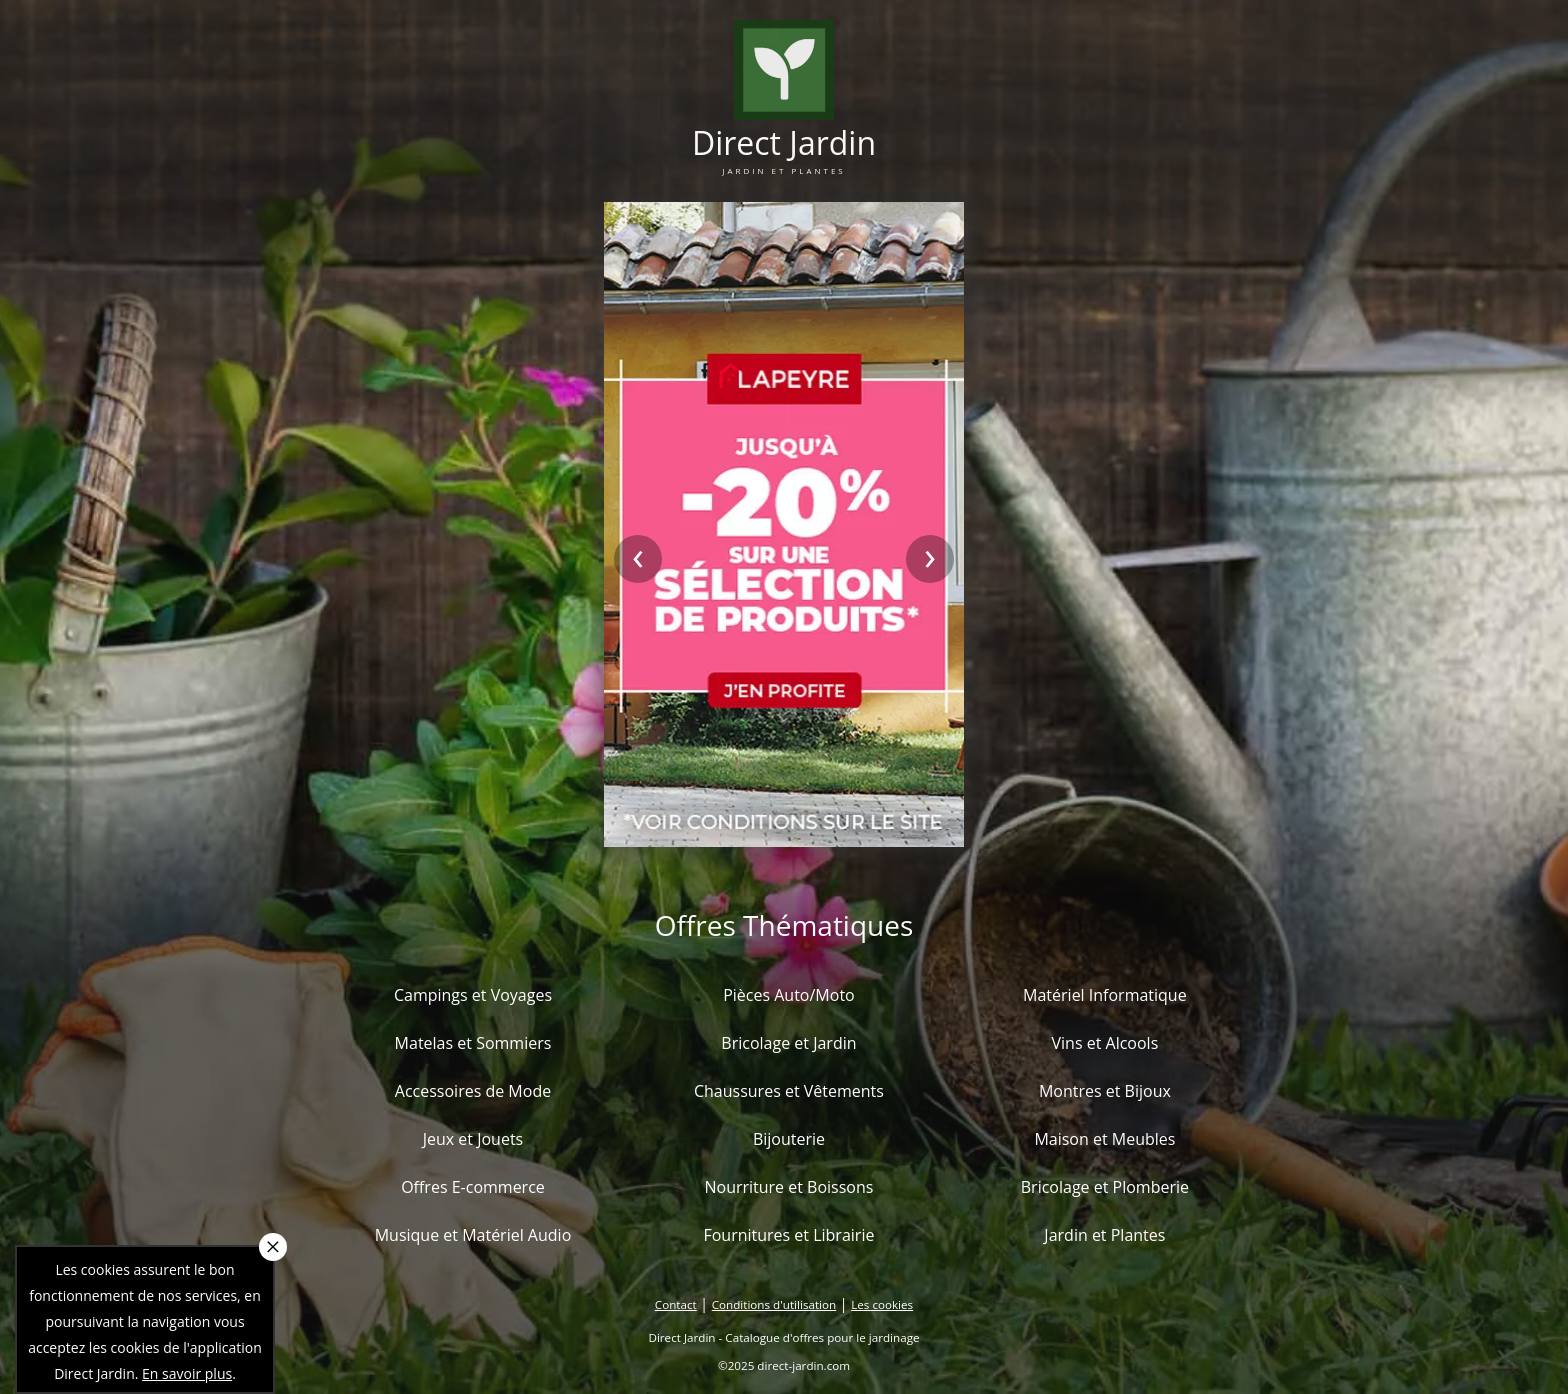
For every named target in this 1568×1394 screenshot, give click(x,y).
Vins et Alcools (1105, 1043)
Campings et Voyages (473, 995)
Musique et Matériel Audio (473, 1235)
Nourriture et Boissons (788, 1187)
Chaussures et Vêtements (789, 1091)
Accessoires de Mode (473, 1091)
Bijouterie (789, 1139)
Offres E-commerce (473, 1187)
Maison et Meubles (1104, 1139)
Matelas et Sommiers (473, 1043)
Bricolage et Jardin (788, 1043)
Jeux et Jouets (473, 1139)
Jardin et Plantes (1104, 1235)
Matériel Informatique (1105, 995)
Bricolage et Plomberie (1105, 1187)
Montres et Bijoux (1105, 1091)
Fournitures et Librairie (788, 1235)
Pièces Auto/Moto (789, 995)
